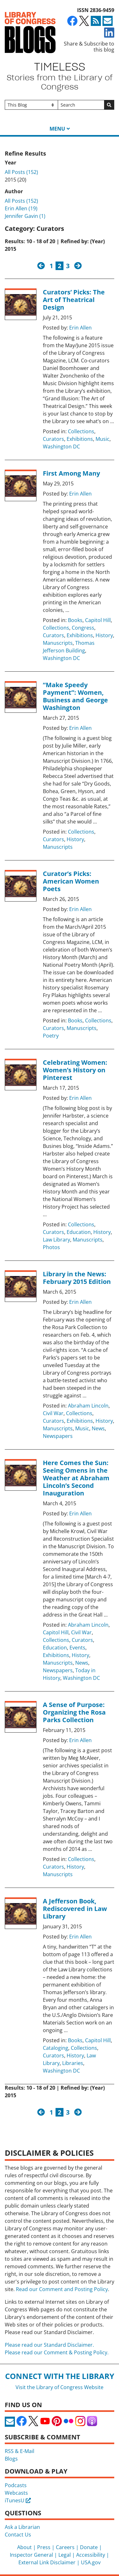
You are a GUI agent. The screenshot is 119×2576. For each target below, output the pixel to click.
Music (102, 438)
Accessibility (90, 2554)
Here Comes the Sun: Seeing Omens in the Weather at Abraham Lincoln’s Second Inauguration (76, 1477)
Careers (65, 2547)
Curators (53, 438)
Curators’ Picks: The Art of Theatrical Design (74, 299)
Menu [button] (57, 128)
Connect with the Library (59, 2376)
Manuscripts (58, 642)
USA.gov (91, 2562)
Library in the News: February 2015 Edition (77, 1278)
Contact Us (18, 2534)
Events (77, 1647)
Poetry (51, 1035)
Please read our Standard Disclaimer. (49, 2344)
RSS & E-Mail (19, 2451)
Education (79, 1232)
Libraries (72, 2063)
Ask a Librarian (22, 2527)
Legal (64, 2554)
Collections (81, 431)
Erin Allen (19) (21, 208)
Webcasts (16, 2492)
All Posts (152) (21, 172)
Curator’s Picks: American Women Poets (71, 881)
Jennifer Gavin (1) (25, 216)
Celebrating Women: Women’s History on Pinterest (75, 1070)
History (104, 635)
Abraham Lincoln (88, 1405)
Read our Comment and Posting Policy (62, 2289)
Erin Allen (80, 327)
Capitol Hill (98, 620)
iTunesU (18, 2500)
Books (75, 620)
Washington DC (61, 446)
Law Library (56, 1239)
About (24, 2547)
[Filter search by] (31, 105)
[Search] (81, 105)
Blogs (11, 2458)
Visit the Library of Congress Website (59, 2387)
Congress (83, 627)
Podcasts (16, 2485)
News (98, 1428)
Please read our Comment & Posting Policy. (57, 2352)
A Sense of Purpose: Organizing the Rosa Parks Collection (74, 1712)
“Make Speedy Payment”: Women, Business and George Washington (75, 696)
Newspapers (58, 1436)
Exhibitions (80, 438)
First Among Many (71, 473)
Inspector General (31, 2554)
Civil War (53, 1413)
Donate (89, 2547)
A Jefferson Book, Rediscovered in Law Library (75, 1908)
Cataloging (55, 2047)
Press (43, 2547)
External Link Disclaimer (47, 2562)
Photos (51, 1247)
